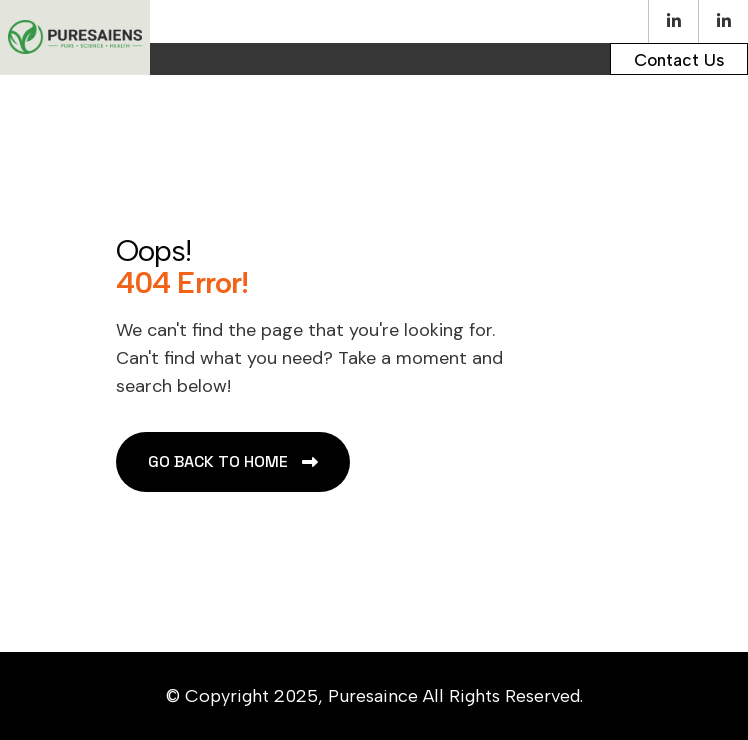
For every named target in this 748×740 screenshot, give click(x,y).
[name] (679, 59)
